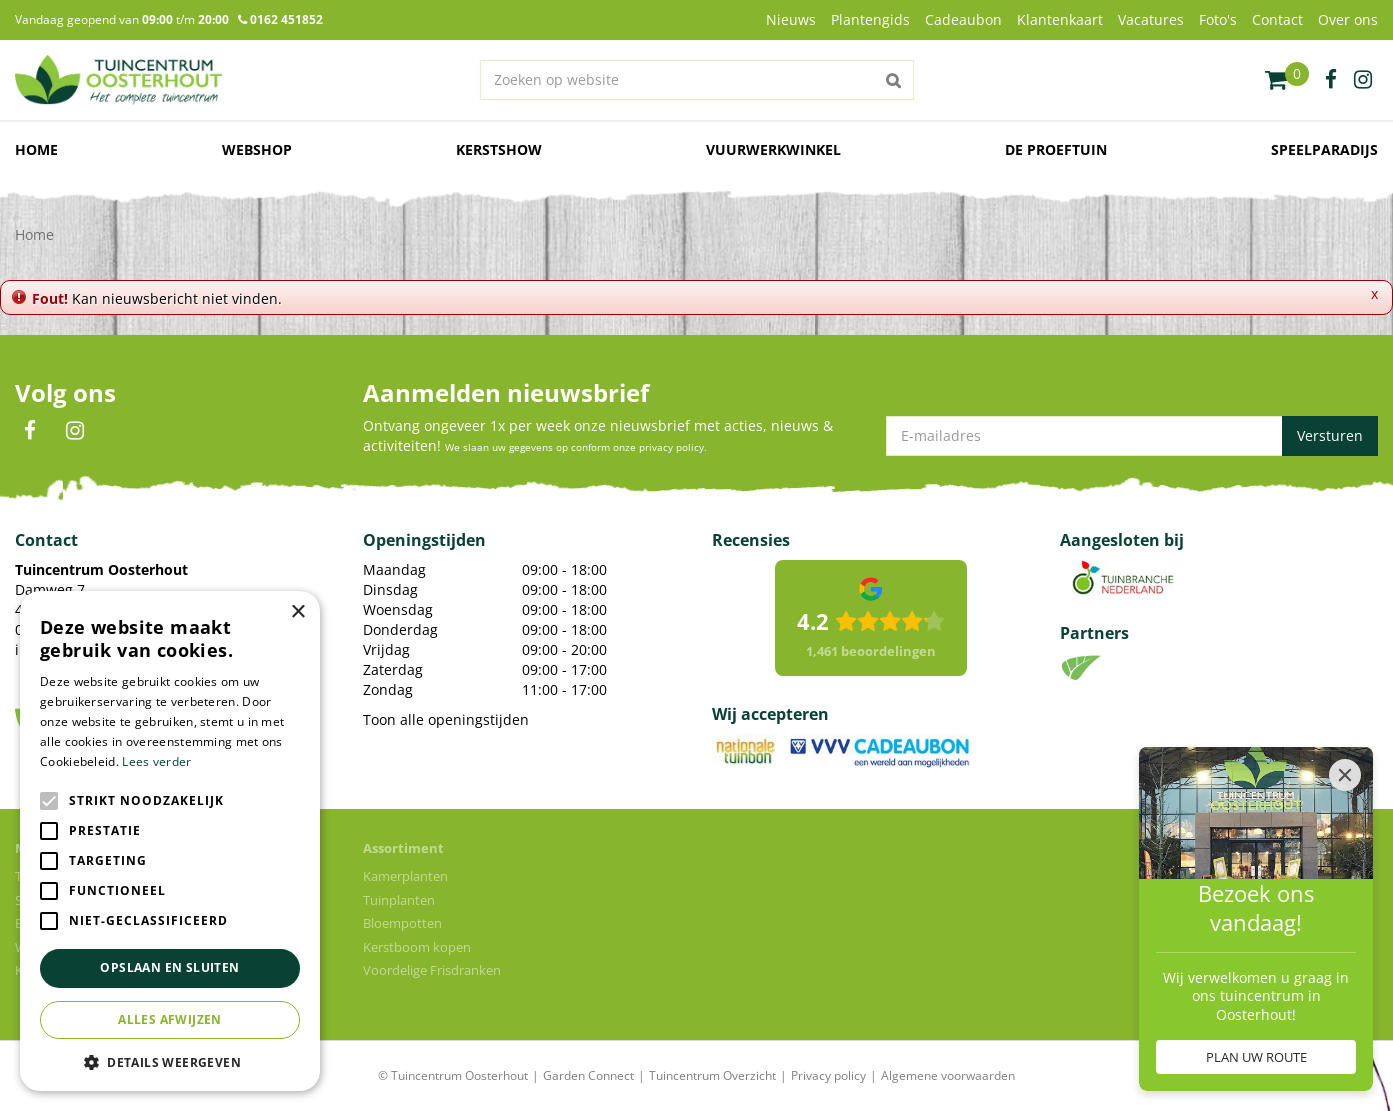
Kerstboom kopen (417, 947)
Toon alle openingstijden (446, 719)
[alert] (170, 841)
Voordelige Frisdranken (432, 970)
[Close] (1345, 775)
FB (30, 431)
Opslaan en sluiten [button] (169, 967)
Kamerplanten (405, 876)
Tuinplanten (399, 900)
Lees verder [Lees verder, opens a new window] (156, 761)
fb (1331, 80)
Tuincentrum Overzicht (712, 1075)
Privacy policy (828, 1075)
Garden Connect (588, 1075)
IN (75, 431)
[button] (170, 1061)
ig (1363, 80)
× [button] (297, 612)
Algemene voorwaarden (948, 1075)
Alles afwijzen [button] (170, 1019)
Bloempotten (402, 923)
